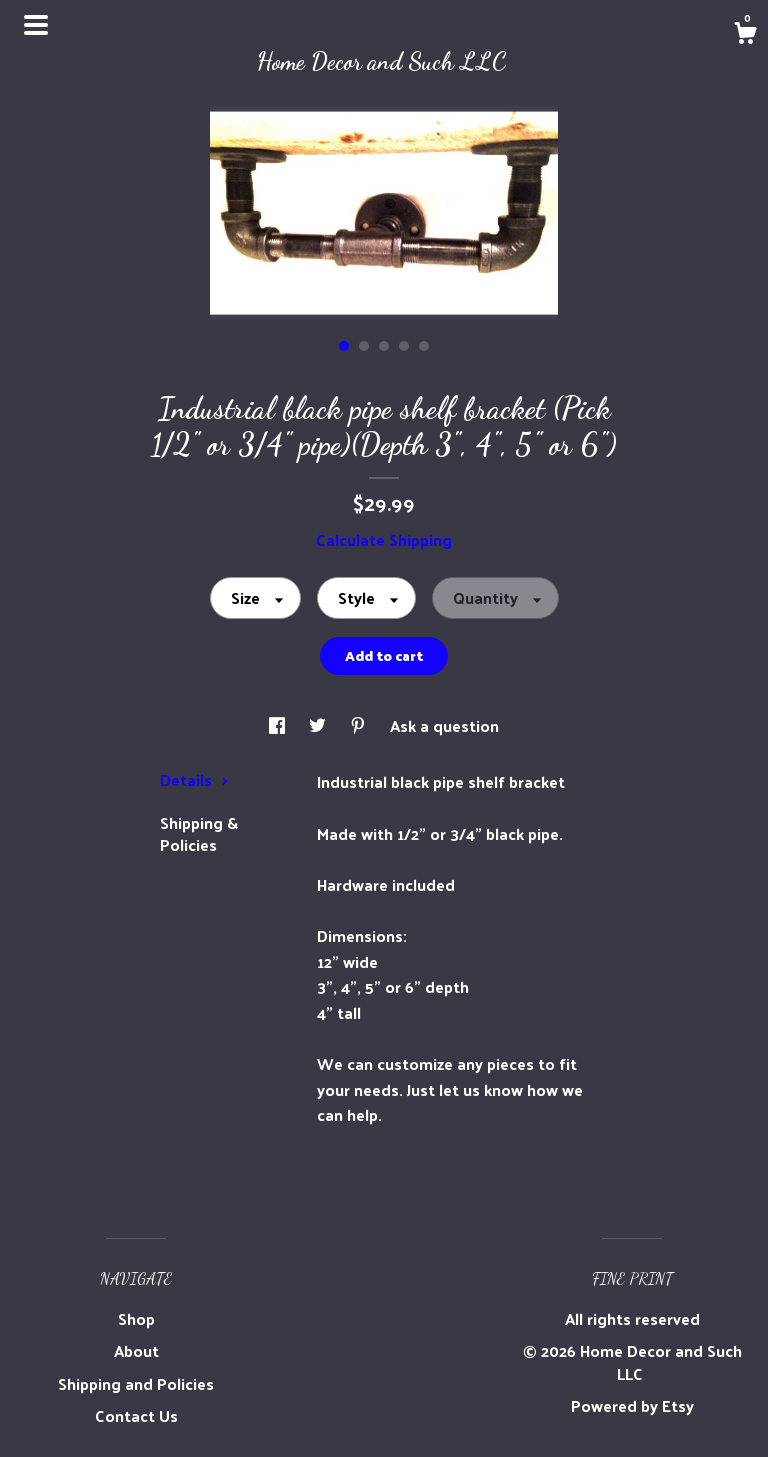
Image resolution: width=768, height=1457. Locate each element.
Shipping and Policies (136, 1383)
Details (194, 779)
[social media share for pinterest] (360, 725)
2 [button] (364, 346)
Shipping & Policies (199, 833)
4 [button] (404, 346)
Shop (136, 1318)
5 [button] (424, 346)
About (136, 1350)
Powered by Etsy (632, 1405)
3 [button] (384, 346)
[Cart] (745, 35)
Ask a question (444, 725)
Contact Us (136, 1415)
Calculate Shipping (384, 539)
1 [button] (344, 346)
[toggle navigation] (36, 25)
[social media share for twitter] (319, 725)
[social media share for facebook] (279, 725)
